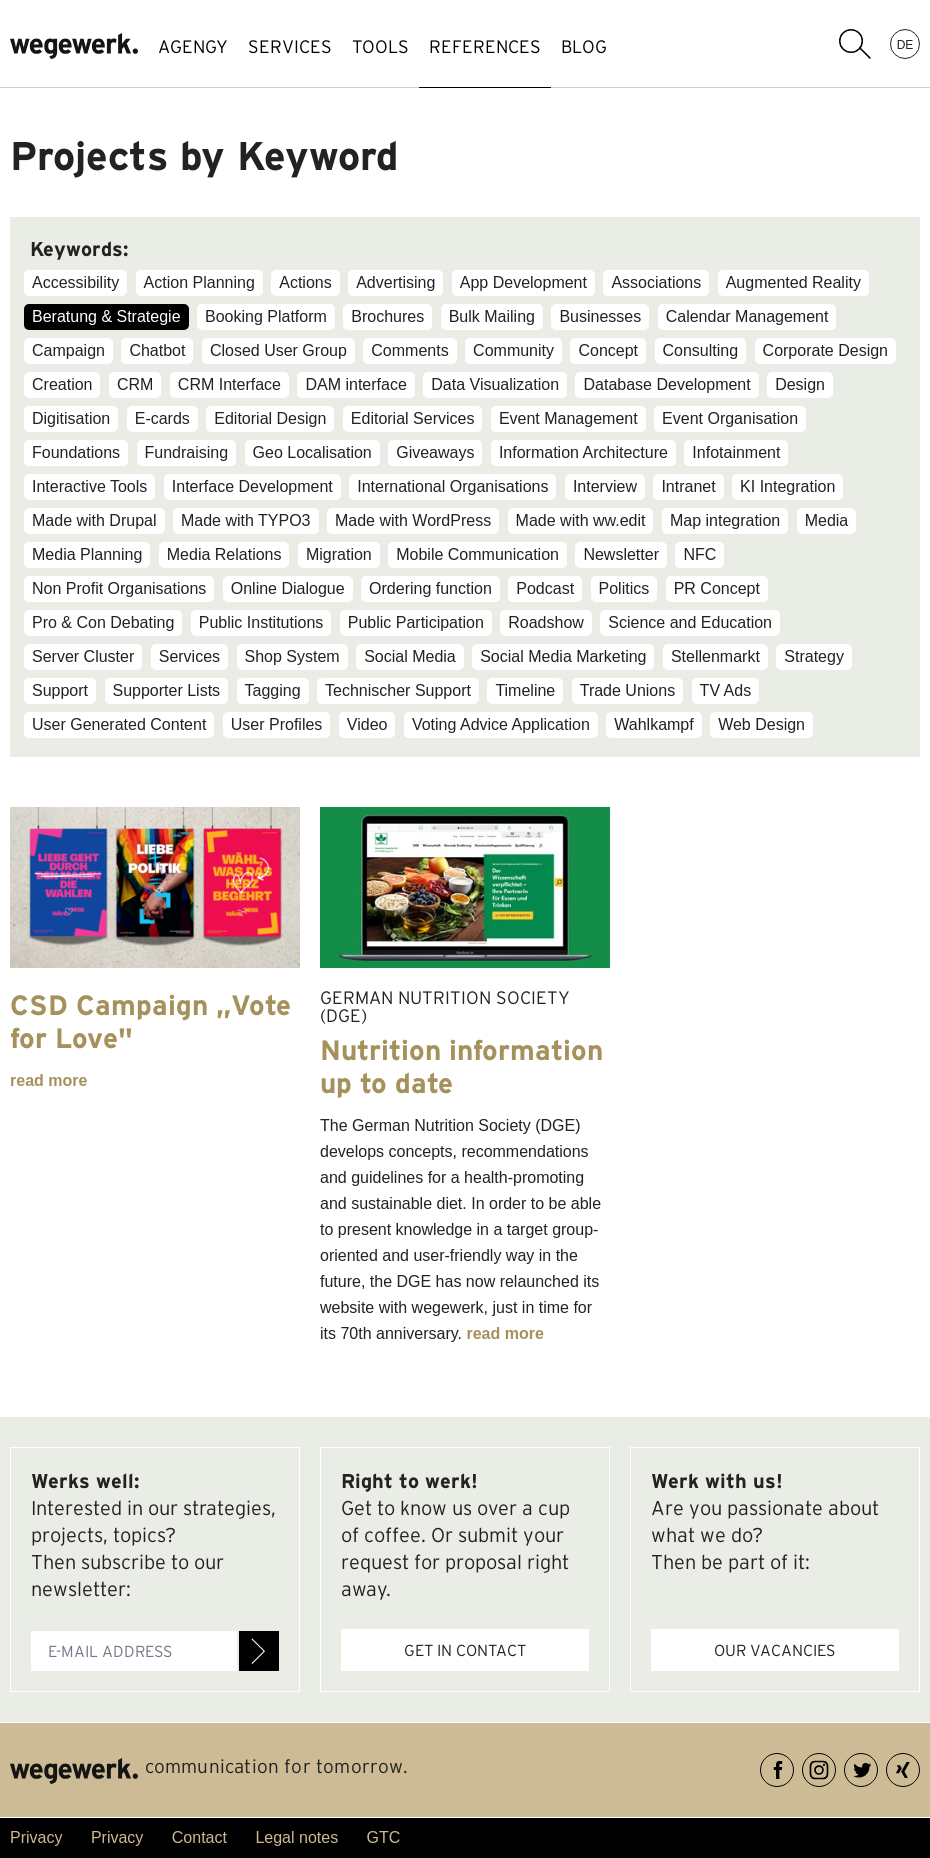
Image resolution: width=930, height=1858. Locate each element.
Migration (339, 554)
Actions (305, 282)
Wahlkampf (653, 724)
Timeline (525, 690)
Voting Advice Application (501, 724)
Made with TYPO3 (246, 520)
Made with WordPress (413, 520)
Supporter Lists (167, 690)
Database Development (666, 384)
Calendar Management (747, 316)
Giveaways (435, 452)
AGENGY (193, 46)
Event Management (568, 418)
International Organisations (452, 486)
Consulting (701, 350)
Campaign (68, 350)
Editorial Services (413, 418)
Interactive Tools (89, 486)
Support (60, 690)
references (485, 46)
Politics (624, 588)
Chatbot (157, 350)
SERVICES (290, 46)
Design (800, 384)
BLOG (584, 46)
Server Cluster (83, 656)
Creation (62, 384)
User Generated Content (119, 724)
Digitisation (71, 418)
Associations (656, 282)
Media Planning (87, 554)
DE (905, 44)
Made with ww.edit (581, 520)
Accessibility (75, 282)
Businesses (600, 316)
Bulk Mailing (492, 316)
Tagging (273, 690)
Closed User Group (278, 350)
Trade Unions (627, 690)
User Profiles (277, 724)
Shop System (292, 656)
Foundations (76, 452)
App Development (523, 282)
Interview (605, 486)
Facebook (793, 1766)
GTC (384, 1837)
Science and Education (690, 622)
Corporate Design (825, 350)
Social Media (410, 656)
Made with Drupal (94, 520)
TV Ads (726, 690)
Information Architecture (583, 452)
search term (855, 44)
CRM (135, 384)
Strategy (814, 656)
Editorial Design (270, 418)
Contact (199, 1837)
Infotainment (736, 452)
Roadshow (546, 622)
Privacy (36, 1837)
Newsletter (621, 554)
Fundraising (187, 452)
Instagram (835, 1766)
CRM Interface (229, 384)
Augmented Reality (793, 282)
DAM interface (355, 384)
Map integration (725, 520)
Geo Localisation (312, 452)
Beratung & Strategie (106, 316)
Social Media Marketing (563, 656)
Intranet (688, 486)
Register (259, 1651)
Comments (409, 350)
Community (513, 350)
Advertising (395, 282)
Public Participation (416, 622)
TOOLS (380, 46)
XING (919, 1766)
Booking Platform (266, 316)
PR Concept (717, 588)
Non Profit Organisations (119, 588)
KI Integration (787, 486)
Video (367, 724)
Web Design (761, 724)
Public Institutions (261, 622)
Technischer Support (398, 690)
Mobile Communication (477, 554)
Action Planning (199, 282)
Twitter (877, 1766)
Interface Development (252, 486)
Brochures (387, 316)
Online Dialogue (288, 588)
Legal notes (296, 1837)
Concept (608, 350)
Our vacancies (774, 1650)
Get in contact (465, 1650)
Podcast (545, 588)
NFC (699, 554)
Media (827, 520)
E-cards (162, 418)
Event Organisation (730, 418)
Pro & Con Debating (103, 622)
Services (189, 656)
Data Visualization (495, 384)
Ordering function (430, 588)
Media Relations (224, 554)
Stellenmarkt (715, 656)
